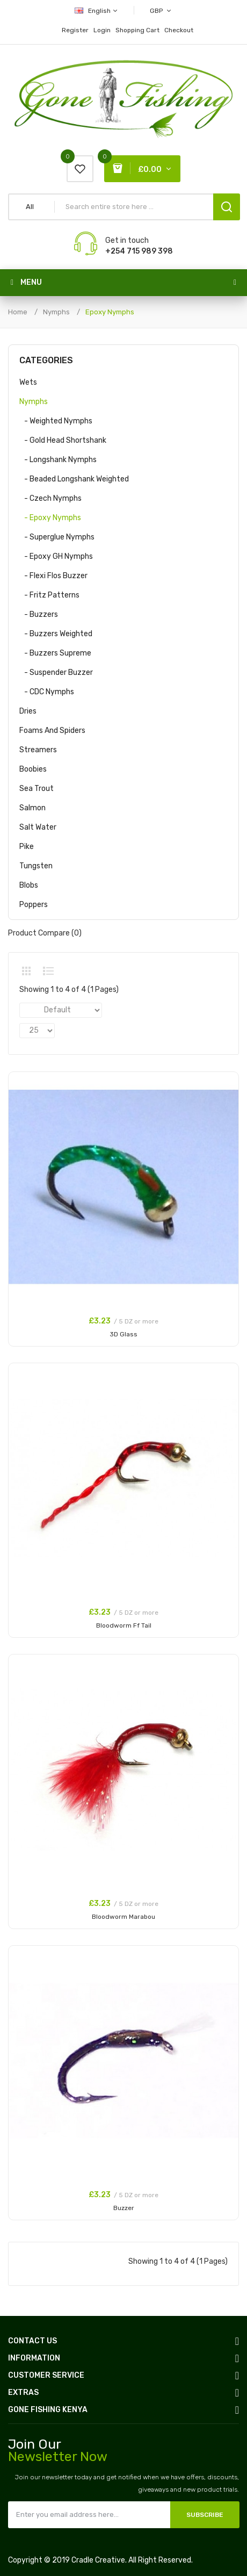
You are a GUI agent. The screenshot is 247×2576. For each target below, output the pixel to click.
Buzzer (123, 2208)
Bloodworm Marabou (123, 1916)
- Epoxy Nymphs (50, 517)
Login (102, 30)
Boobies (33, 769)
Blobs (28, 885)
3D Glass (123, 1334)
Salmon (32, 807)
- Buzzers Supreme (55, 653)
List (48, 971)
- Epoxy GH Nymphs (56, 556)
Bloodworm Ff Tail (123, 1625)
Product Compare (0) (45, 933)
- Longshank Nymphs (58, 459)
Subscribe (204, 2515)
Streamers (38, 749)
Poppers (33, 904)
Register (75, 30)
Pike (26, 846)
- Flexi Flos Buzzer (53, 575)
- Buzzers (38, 614)
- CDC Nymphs (46, 691)
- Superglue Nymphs (57, 537)
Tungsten (36, 865)
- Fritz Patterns (49, 595)
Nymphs (56, 312)
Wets (28, 382)
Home (17, 312)
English (97, 11)
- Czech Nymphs (50, 498)
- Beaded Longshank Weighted (74, 479)
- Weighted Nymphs (55, 421)
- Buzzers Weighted (55, 633)
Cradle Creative (98, 2560)
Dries (28, 711)
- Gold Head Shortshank (62, 440)
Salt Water (37, 827)
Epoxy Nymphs (109, 312)
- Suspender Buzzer (56, 672)
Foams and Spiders (52, 730)
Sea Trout (36, 788)
